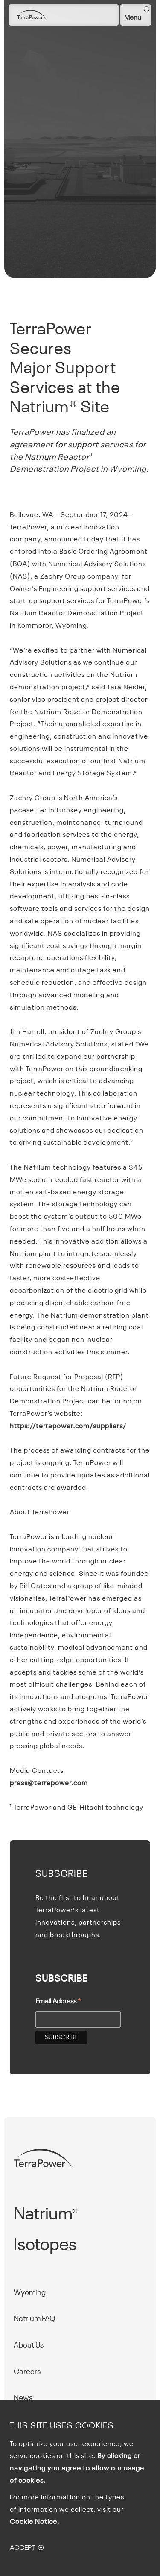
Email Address (58, 2002)
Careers (27, 2372)
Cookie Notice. (34, 2522)
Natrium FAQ (34, 2319)
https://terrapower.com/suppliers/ (68, 1426)
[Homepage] (32, 15)
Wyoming (30, 2293)
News (23, 2398)
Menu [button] (132, 18)
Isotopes (45, 2245)
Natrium (45, 2214)
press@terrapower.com (49, 1783)
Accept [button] (22, 2548)
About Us (29, 2345)
